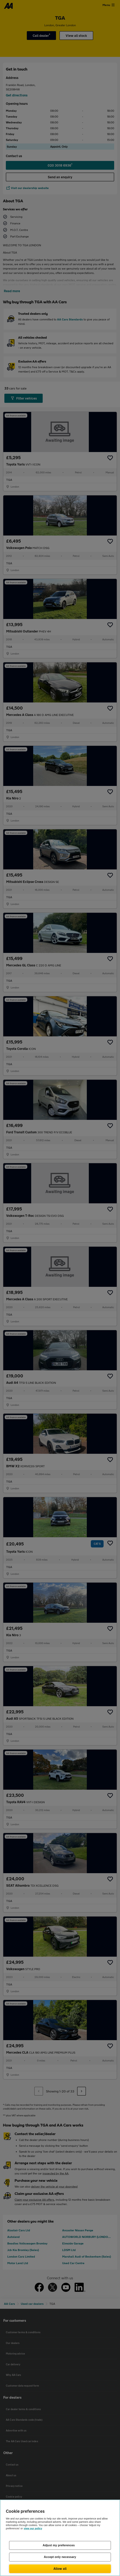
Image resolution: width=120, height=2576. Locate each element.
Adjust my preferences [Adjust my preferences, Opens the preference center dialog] (59, 2545)
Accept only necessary (60, 2557)
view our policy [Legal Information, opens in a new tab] (33, 2528)
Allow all (60, 2569)
